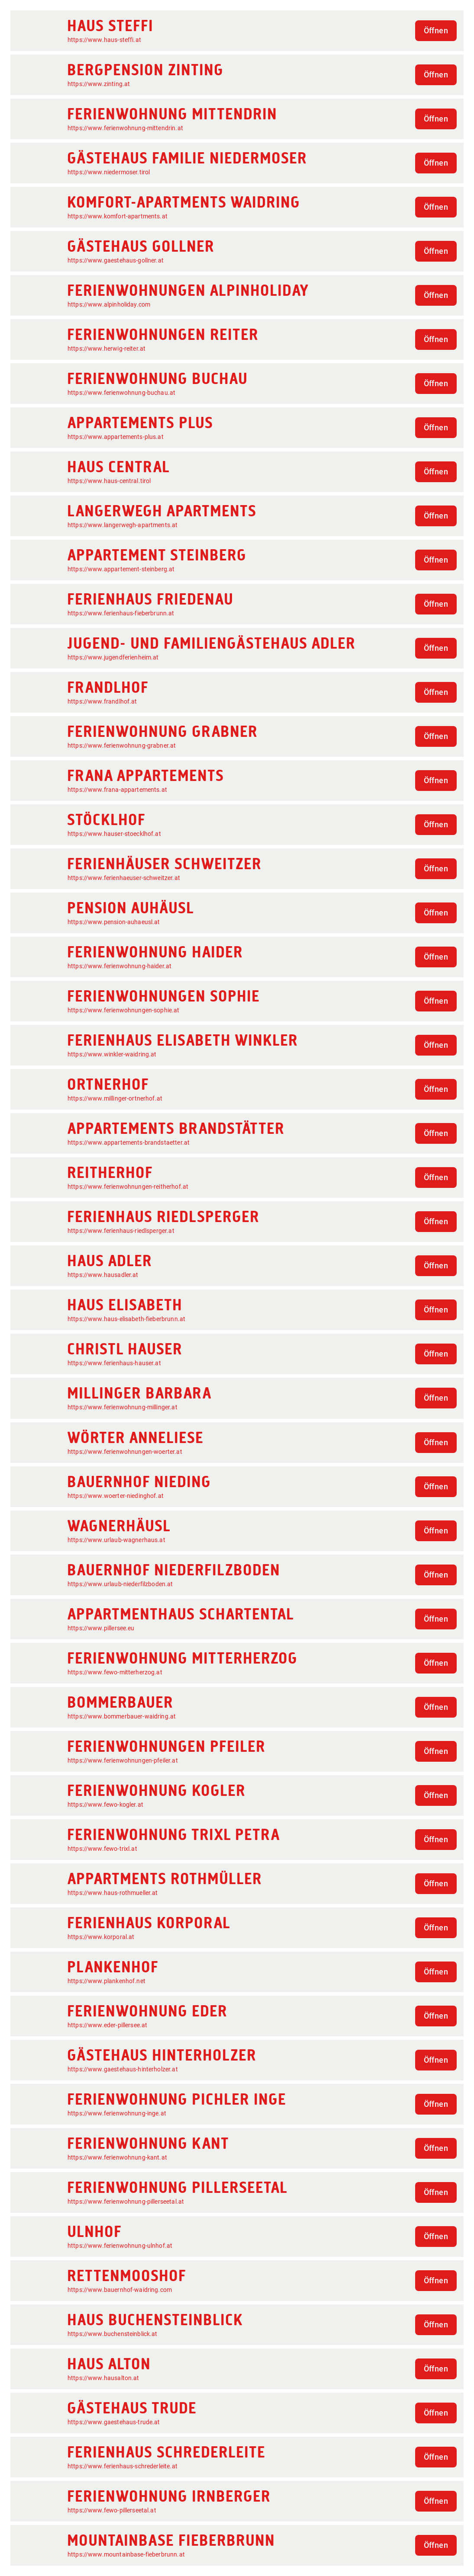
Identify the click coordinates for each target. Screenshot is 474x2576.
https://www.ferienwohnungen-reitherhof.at (128, 1186)
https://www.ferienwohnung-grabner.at (122, 745)
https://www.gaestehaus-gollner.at (116, 260)
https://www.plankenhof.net (106, 1981)
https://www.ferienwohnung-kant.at (117, 2157)
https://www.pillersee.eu (101, 1628)
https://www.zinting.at (99, 83)
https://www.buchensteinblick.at (113, 2333)
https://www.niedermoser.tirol (109, 172)
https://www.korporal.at (101, 1936)
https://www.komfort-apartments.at (118, 216)
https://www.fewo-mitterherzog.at (115, 1672)
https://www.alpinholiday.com (109, 304)
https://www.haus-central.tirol (109, 480)
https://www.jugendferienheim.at (113, 657)
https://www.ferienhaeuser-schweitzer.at (124, 877)
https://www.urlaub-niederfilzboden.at (120, 1584)
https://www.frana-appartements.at (117, 789)
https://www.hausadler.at (103, 1274)
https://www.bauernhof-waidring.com (120, 2289)
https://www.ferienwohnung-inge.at (117, 2113)
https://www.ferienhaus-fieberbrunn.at (121, 613)
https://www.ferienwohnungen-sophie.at (124, 1010)
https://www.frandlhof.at (102, 701)
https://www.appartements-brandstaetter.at (129, 1142)
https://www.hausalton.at (103, 2377)
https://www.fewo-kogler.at (105, 1804)
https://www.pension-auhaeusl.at (114, 921)
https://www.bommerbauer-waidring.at (122, 1716)
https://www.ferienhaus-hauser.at (114, 1363)
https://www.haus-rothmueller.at (113, 1892)
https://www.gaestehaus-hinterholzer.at (123, 2069)
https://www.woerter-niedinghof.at (116, 1495)
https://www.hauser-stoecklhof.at (114, 833)
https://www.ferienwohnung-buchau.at (121, 392)
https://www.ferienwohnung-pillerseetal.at (126, 2201)
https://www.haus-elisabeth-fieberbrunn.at (126, 1318)
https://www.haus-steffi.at (104, 39)
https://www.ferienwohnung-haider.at (119, 966)
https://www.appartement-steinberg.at (121, 569)
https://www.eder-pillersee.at (107, 2025)
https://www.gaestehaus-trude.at (114, 2422)
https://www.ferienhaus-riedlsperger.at (121, 1230)
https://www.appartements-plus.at (116, 436)
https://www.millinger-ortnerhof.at (115, 1098)
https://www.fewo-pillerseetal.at (112, 2510)
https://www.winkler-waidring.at (112, 1054)
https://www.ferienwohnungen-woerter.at (125, 1451)
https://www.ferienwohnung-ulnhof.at (120, 2245)
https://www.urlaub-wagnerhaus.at (116, 1539)
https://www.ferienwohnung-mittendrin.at (125, 128)
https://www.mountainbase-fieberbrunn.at (126, 2554)
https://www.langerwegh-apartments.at (122, 525)
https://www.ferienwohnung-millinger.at (122, 1407)
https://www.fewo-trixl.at (102, 1848)
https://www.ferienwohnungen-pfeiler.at (123, 1760)
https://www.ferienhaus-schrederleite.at (122, 2466)
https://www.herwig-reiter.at (106, 348)
